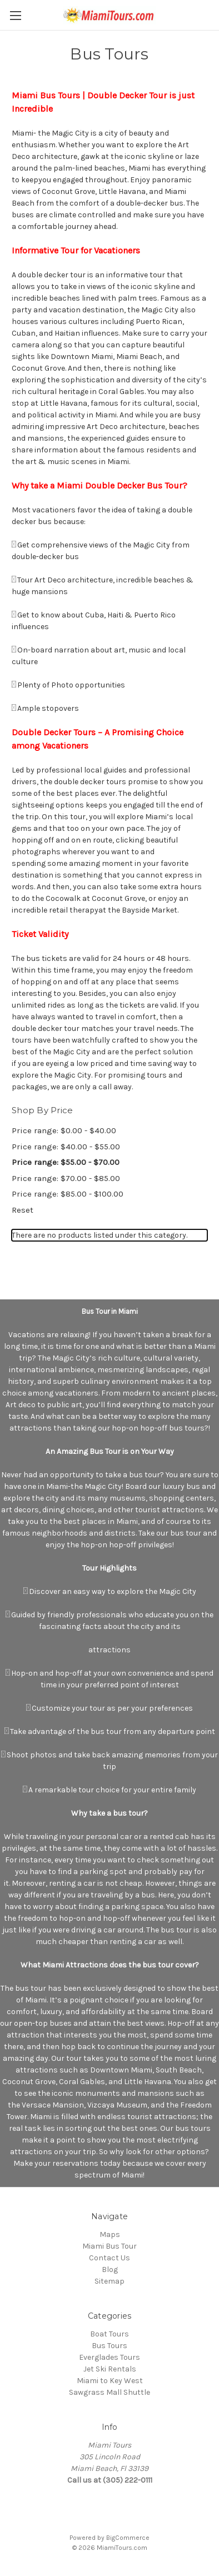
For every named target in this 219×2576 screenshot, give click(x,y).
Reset (22, 1210)
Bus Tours (109, 2345)
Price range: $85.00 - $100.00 (67, 1194)
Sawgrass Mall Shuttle (109, 2392)
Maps (109, 2234)
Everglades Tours (109, 2357)
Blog (110, 2269)
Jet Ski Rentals (109, 2369)
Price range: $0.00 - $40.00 (64, 1130)
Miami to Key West (110, 2380)
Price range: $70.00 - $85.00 (66, 1178)
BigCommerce (128, 2538)
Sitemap (109, 2281)
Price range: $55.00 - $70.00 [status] (66, 1162)
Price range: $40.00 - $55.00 (66, 1147)
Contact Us (109, 2258)
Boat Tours (109, 2334)
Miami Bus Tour (109, 2246)
